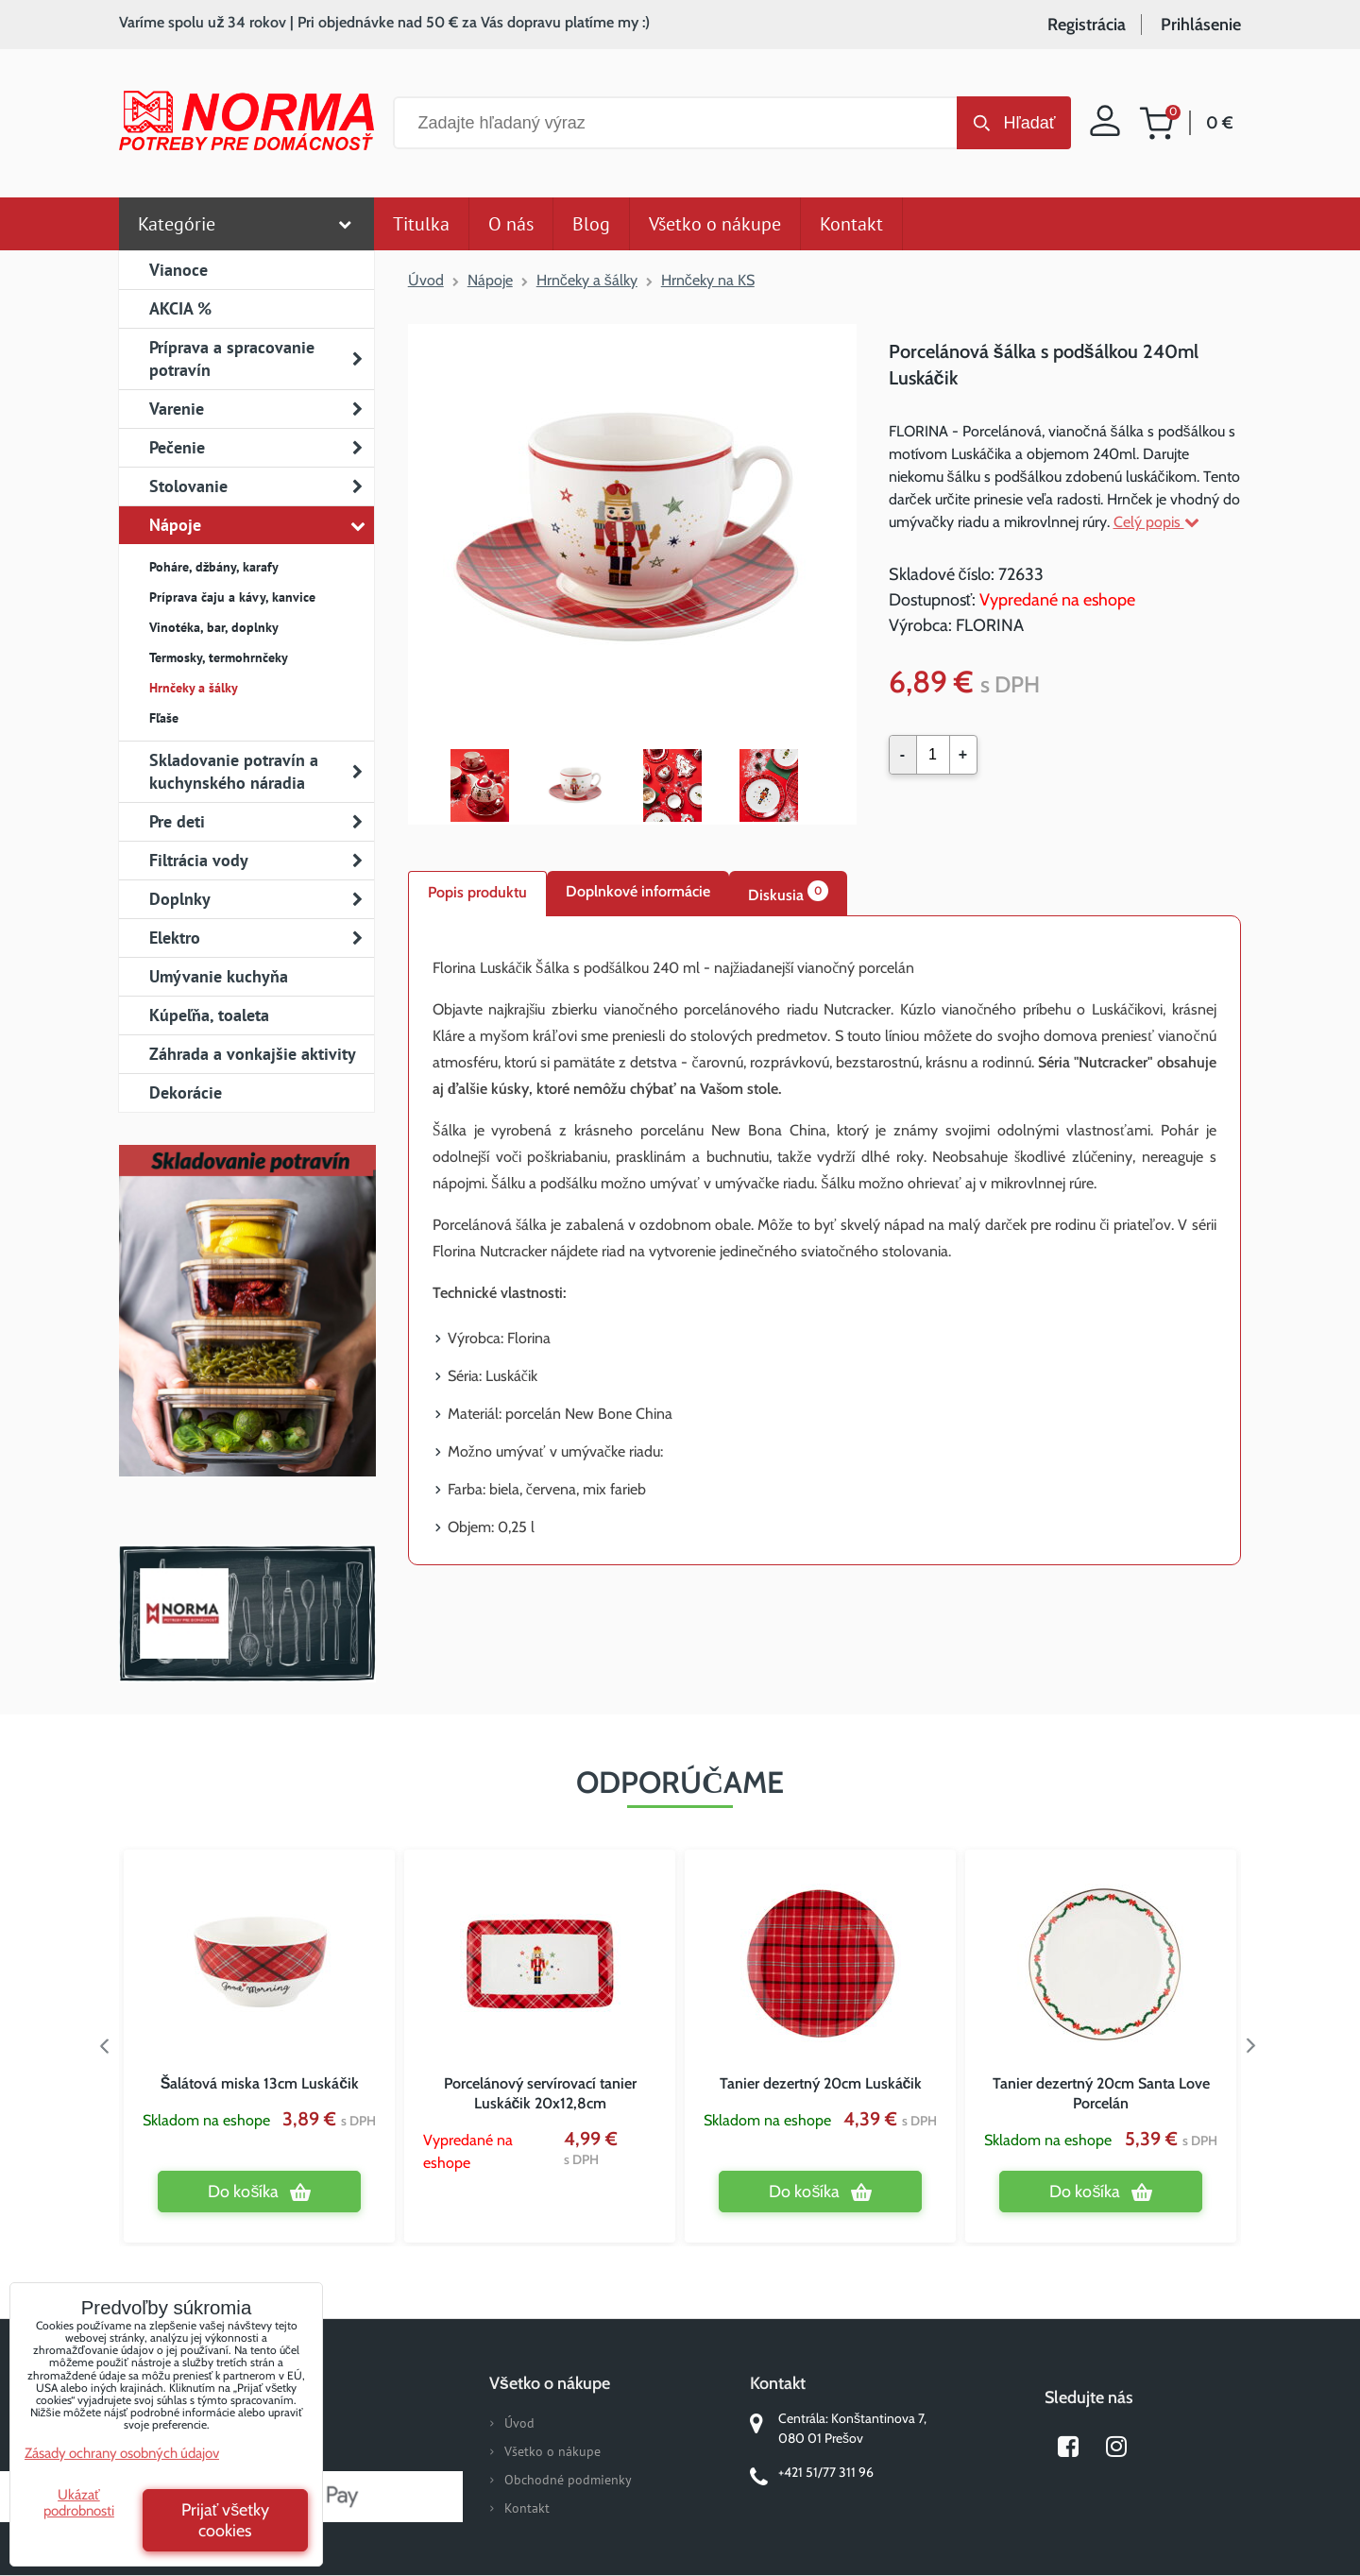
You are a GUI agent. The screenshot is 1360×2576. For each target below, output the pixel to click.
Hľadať (1029, 122)
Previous (104, 2046)
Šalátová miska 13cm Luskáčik (260, 2083)
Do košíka (243, 2191)
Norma (247, 1613)
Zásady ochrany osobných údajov (122, 2453)
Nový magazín (247, 1337)
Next (1255, 2046)
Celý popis (1156, 522)
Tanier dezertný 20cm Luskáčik (821, 2083)
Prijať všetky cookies (225, 2520)
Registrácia (1086, 24)
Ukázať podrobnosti (78, 2502)
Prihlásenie (1201, 24)
